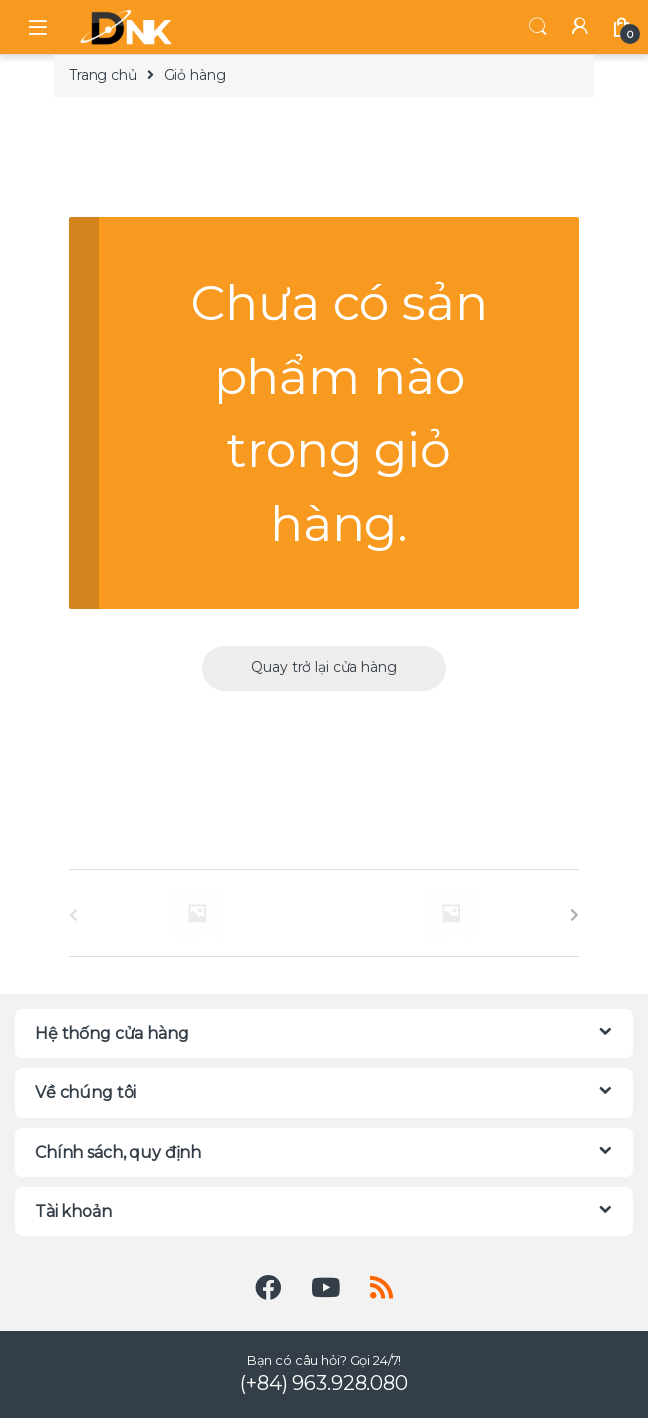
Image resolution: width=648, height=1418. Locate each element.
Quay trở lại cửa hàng (323, 667)
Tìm (538, 27)
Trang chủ (103, 75)
